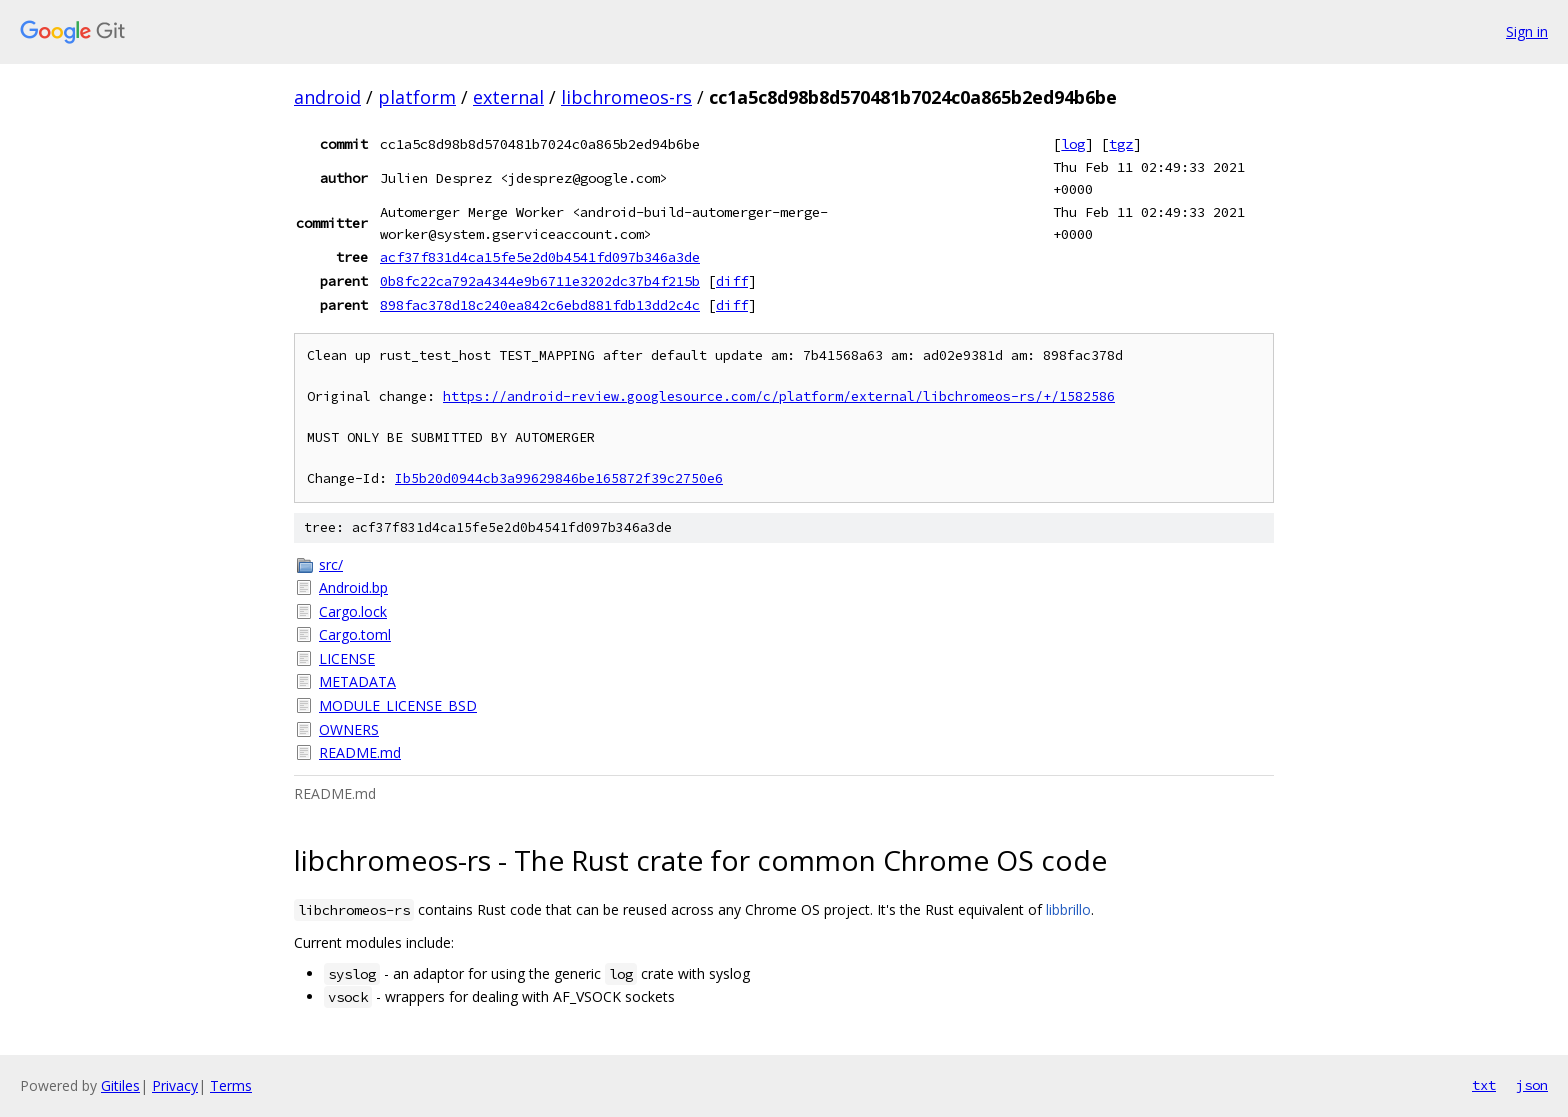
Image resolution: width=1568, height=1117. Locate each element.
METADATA (357, 681)
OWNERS (349, 729)
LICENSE (347, 658)
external (508, 97)
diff (732, 281)
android (327, 97)
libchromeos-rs (626, 97)
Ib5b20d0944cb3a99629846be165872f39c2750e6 (559, 478)
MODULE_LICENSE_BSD (398, 705)
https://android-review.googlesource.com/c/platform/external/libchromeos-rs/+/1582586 (779, 396)
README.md (360, 752)
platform (417, 97)
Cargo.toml (355, 634)
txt (1484, 1085)
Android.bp (353, 587)
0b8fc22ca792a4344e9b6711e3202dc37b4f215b (540, 281)
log (1073, 144)
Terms (231, 1085)
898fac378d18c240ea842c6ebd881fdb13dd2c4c (540, 305)
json (1532, 1085)
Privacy (175, 1085)
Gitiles (120, 1085)
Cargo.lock (353, 611)
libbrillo (1068, 909)
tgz (1121, 144)
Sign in (1527, 31)
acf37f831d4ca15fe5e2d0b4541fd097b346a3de (540, 257)
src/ (331, 564)
